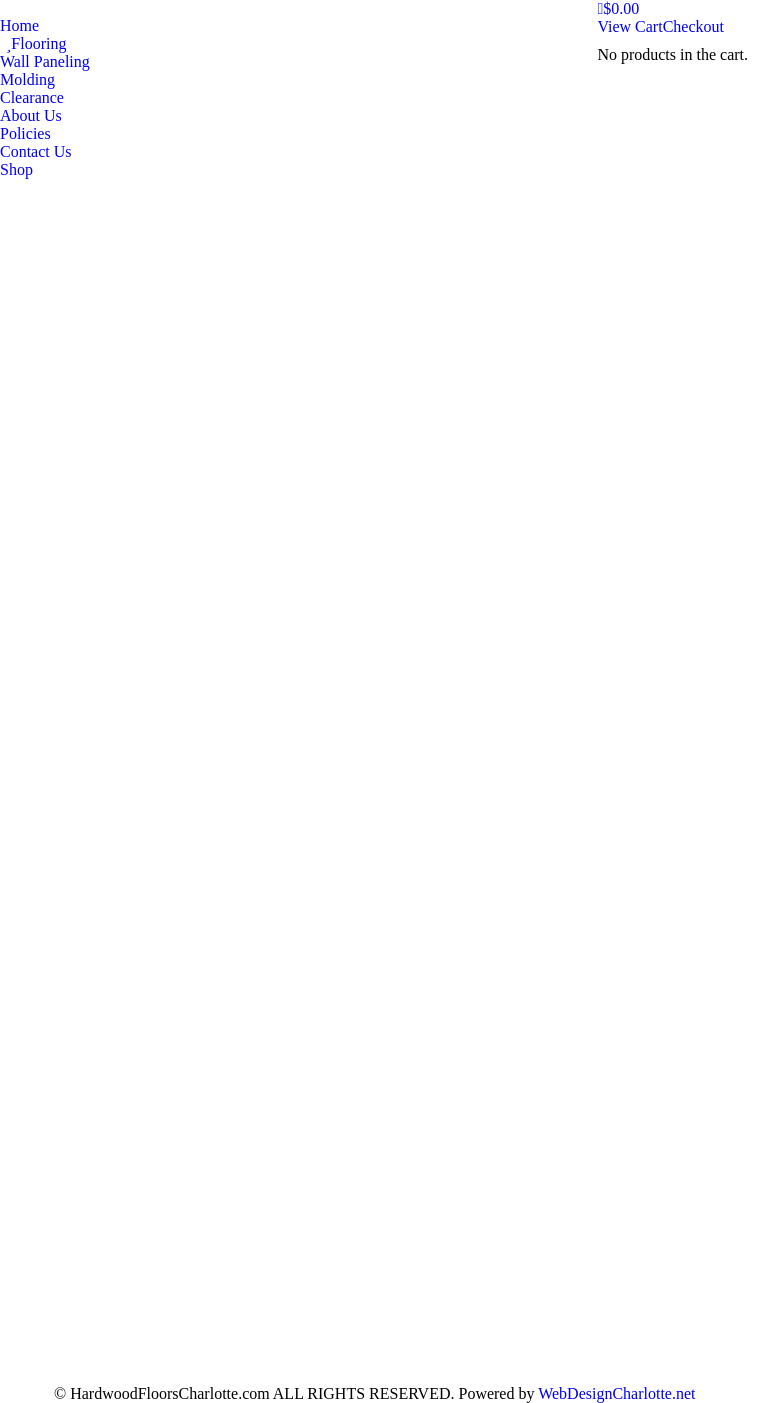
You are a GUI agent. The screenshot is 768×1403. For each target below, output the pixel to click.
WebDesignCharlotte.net (616, 1393)
